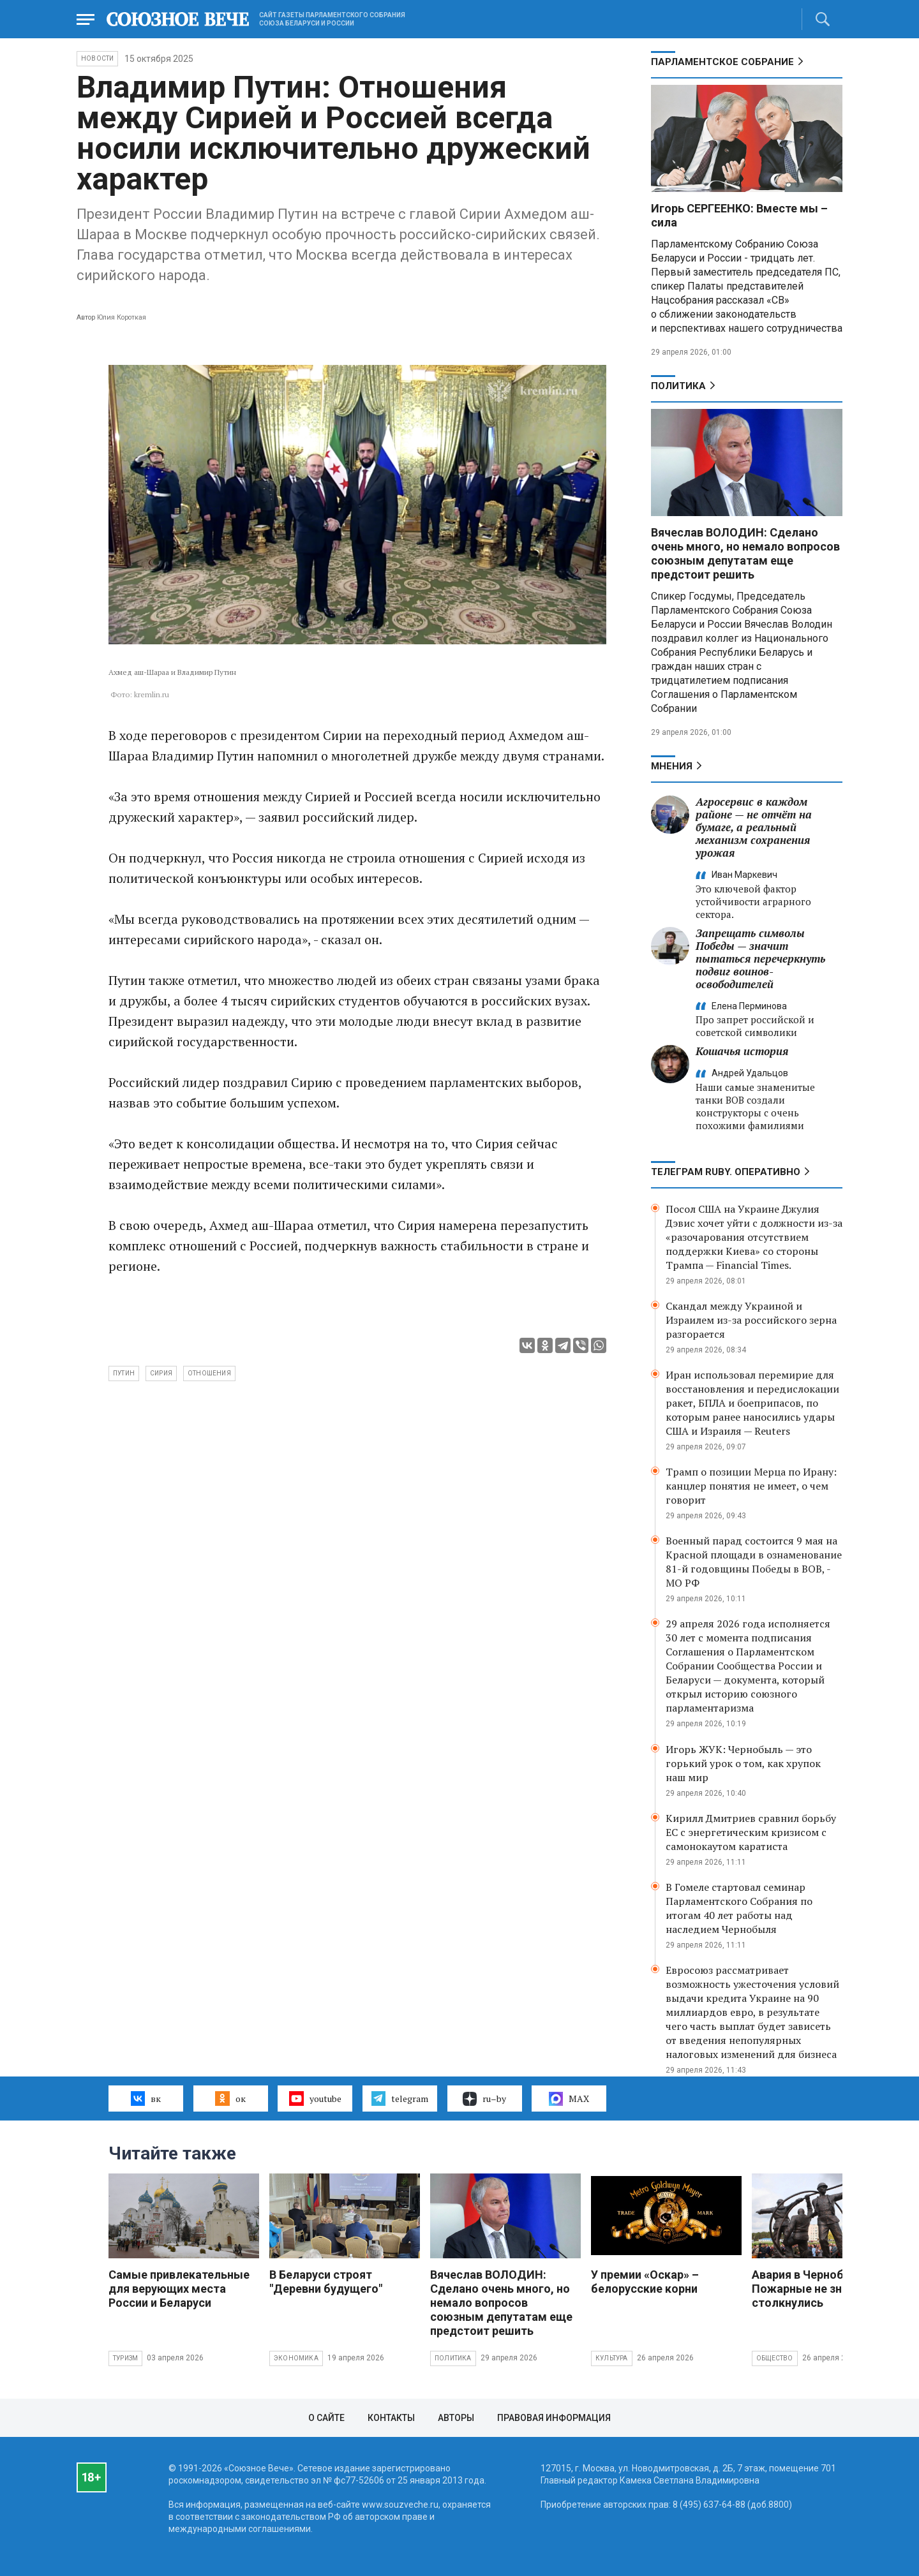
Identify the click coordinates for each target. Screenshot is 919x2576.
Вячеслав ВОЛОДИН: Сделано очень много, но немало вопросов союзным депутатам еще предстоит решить (745, 553)
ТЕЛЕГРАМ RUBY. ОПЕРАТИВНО (725, 1172)
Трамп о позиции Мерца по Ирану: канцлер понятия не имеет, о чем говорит (751, 1486)
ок (230, 2098)
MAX (569, 2099)
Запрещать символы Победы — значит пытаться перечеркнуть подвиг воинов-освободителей (760, 958)
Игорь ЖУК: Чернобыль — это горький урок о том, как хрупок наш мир (743, 1763)
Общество (774, 2358)
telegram (399, 2098)
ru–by (484, 2099)
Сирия (161, 1373)
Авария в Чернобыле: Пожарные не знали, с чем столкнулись (825, 2288)
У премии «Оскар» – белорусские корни (645, 2281)
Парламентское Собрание (722, 62)
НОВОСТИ (97, 58)
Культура (611, 2358)
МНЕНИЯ (671, 766)
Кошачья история (742, 1051)
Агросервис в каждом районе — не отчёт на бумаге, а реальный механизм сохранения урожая (754, 827)
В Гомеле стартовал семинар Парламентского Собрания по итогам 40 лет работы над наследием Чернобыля (739, 1908)
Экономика (296, 2358)
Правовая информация (554, 2418)
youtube (315, 2098)
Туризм (125, 2358)
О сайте (326, 2418)
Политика (678, 386)
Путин (124, 1373)
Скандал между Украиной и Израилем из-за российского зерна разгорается (751, 1320)
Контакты (391, 2418)
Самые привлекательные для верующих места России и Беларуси (179, 2288)
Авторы (456, 2418)
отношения (209, 1373)
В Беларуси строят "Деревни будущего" (325, 2281)
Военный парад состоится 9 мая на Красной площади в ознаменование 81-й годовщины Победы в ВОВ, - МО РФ (754, 1562)
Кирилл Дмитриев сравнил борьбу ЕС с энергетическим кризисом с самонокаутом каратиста (751, 1832)
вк (146, 2098)
